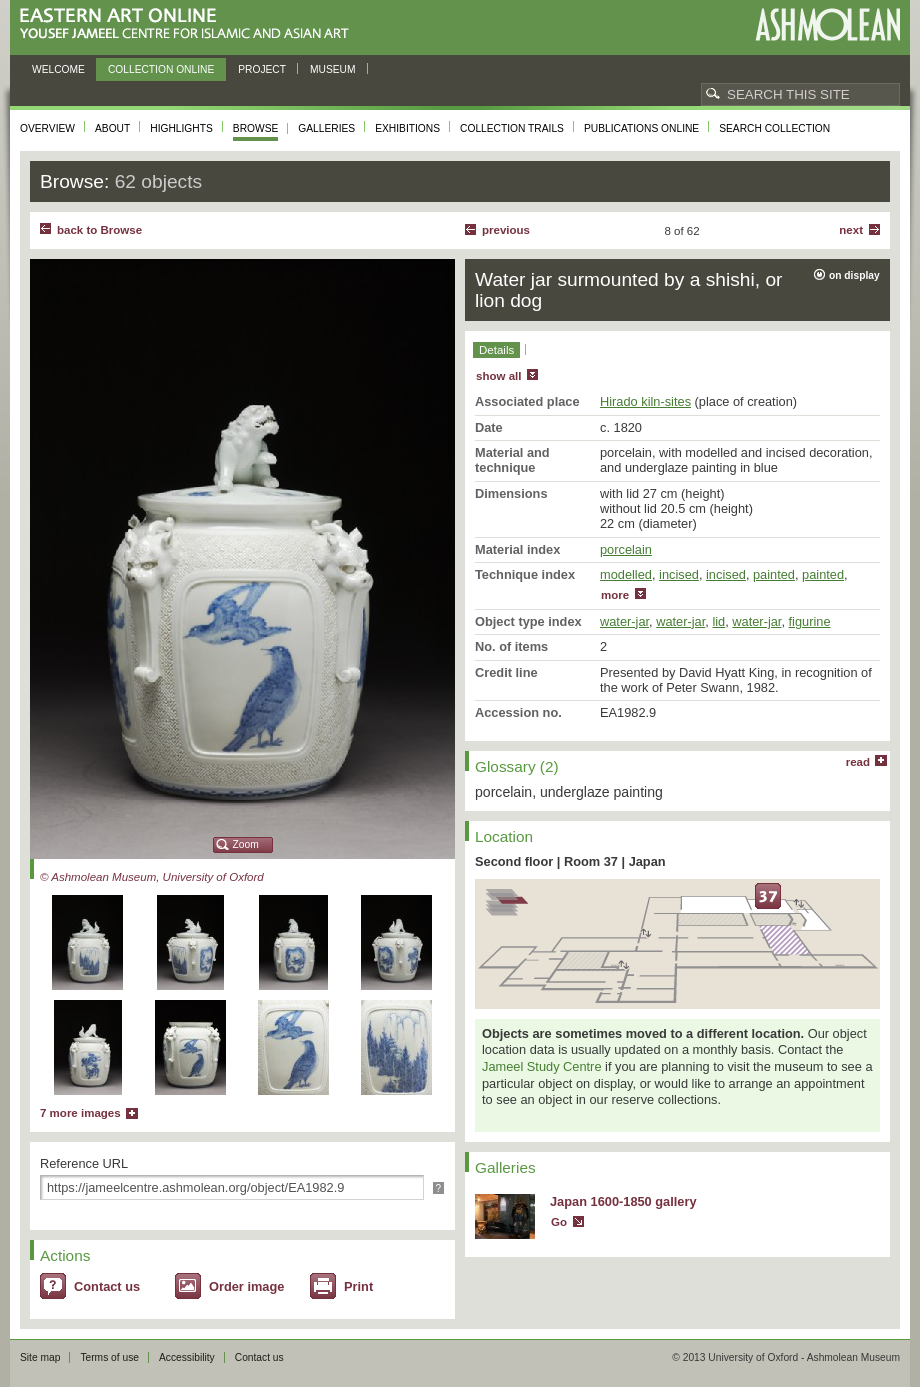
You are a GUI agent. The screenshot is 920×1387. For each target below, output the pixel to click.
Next (851, 230)
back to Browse (99, 230)
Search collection (774, 128)
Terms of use (109, 1357)
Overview (47, 128)
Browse (256, 128)
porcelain (626, 549)
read (858, 762)
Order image (246, 1286)
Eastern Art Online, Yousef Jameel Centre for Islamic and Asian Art (189, 24)
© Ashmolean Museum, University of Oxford (152, 877)
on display (854, 275)
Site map (40, 1357)
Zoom (246, 844)
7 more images (80, 1113)
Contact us (107, 1286)
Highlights (181, 128)
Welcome (58, 69)
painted (774, 574)
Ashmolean (827, 24)
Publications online (641, 128)
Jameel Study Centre (542, 1066)
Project (262, 69)
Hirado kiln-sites (645, 401)
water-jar (624, 621)
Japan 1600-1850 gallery (623, 1201)
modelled (626, 574)
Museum (333, 69)
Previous (506, 230)
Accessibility (187, 1357)
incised (679, 574)
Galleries (326, 128)
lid (718, 621)
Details (496, 350)
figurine (810, 621)
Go (559, 1222)
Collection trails (512, 128)
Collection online (161, 69)
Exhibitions (407, 128)
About (112, 128)
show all (498, 376)
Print (358, 1286)
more (615, 595)
